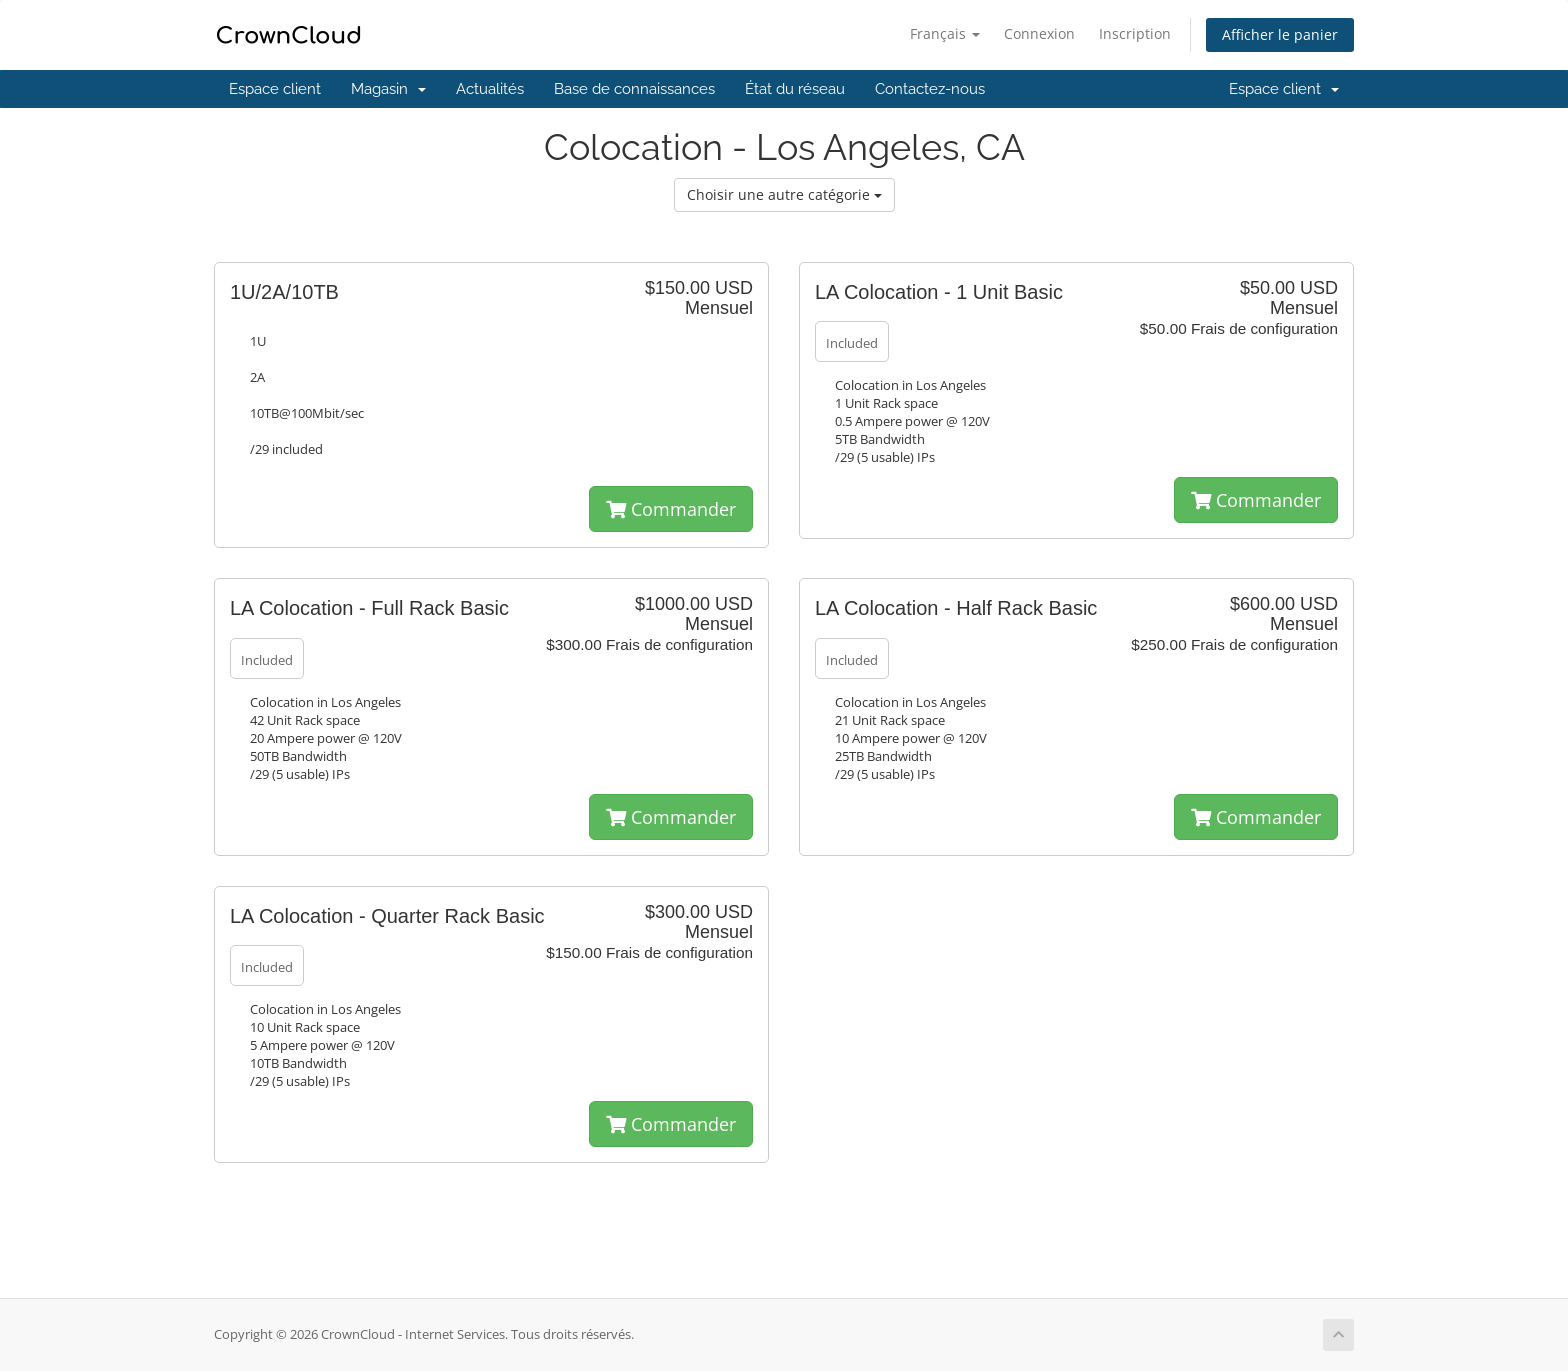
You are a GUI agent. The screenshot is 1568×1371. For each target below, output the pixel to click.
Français (945, 33)
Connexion (1039, 33)
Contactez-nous (930, 89)
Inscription (1135, 33)
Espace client (275, 89)
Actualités (490, 89)
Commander (671, 509)
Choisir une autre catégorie (784, 194)
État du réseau (795, 89)
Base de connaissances (634, 89)
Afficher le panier (1280, 34)
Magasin (388, 89)
